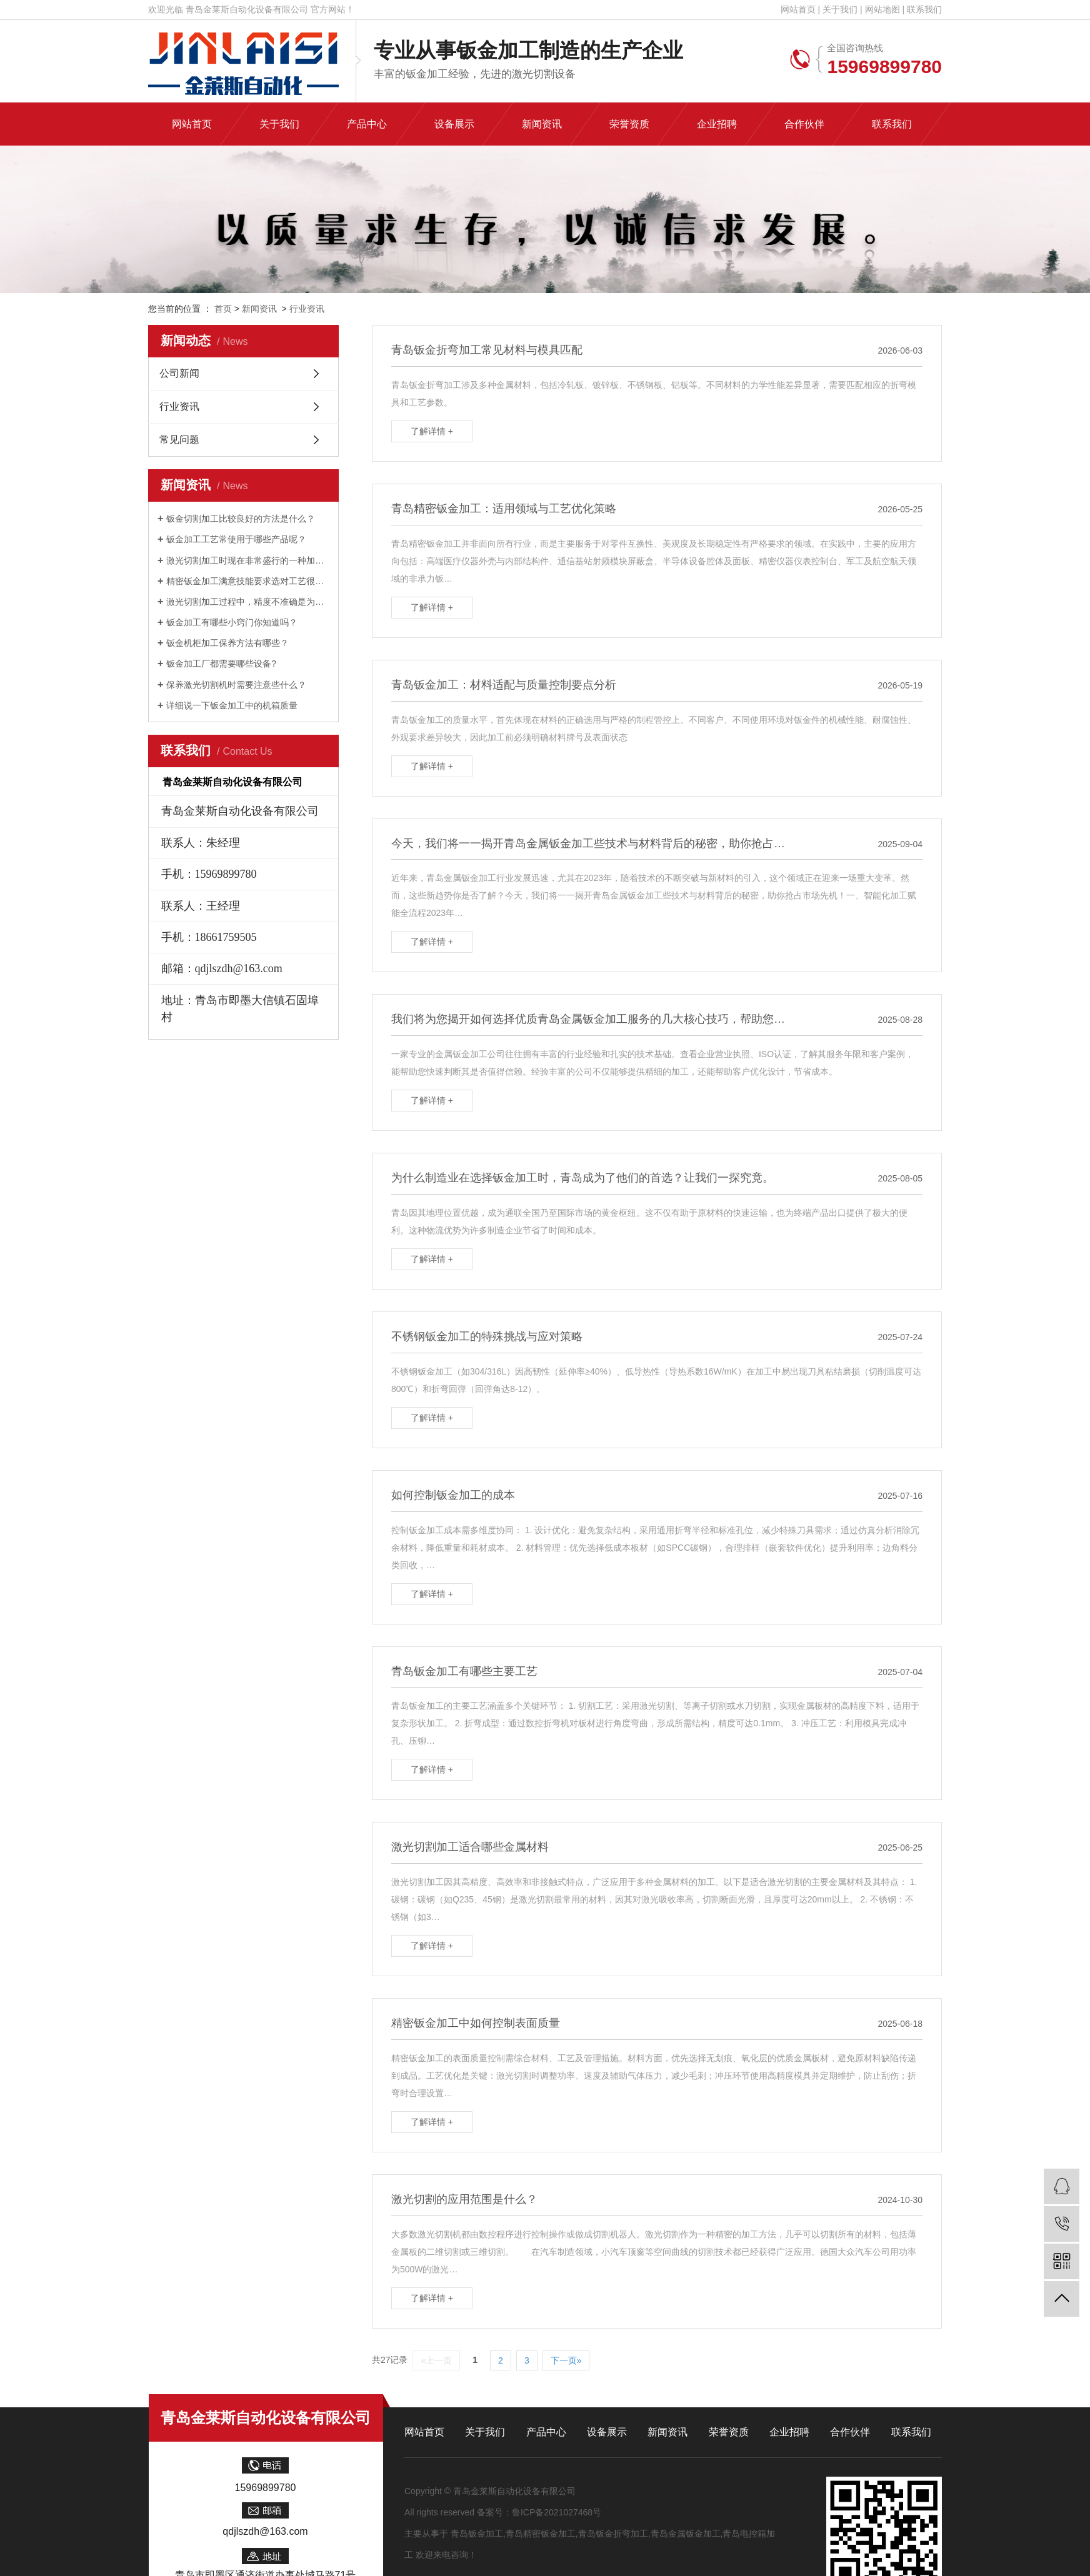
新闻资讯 (259, 309)
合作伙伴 (850, 2432)
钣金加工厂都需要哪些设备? (221, 664)
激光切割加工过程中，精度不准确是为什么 (247, 602)
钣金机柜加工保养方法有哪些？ (227, 643)
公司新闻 (179, 373)
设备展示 (607, 2432)
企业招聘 (789, 2432)
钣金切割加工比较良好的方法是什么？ (240, 519)
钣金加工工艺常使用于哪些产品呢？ (236, 539)
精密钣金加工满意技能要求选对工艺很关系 (247, 581)
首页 (223, 309)
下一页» (566, 2360)
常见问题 (179, 439)
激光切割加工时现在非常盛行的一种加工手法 (247, 560)
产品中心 (546, 2432)
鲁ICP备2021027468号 (556, 2512)
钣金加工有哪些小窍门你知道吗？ (232, 622)
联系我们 (924, 9)
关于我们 (840, 9)
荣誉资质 (729, 2432)
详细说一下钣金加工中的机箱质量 (232, 705)
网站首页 (798, 9)
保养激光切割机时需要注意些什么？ (236, 685)
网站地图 (882, 9)
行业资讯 (306, 309)
